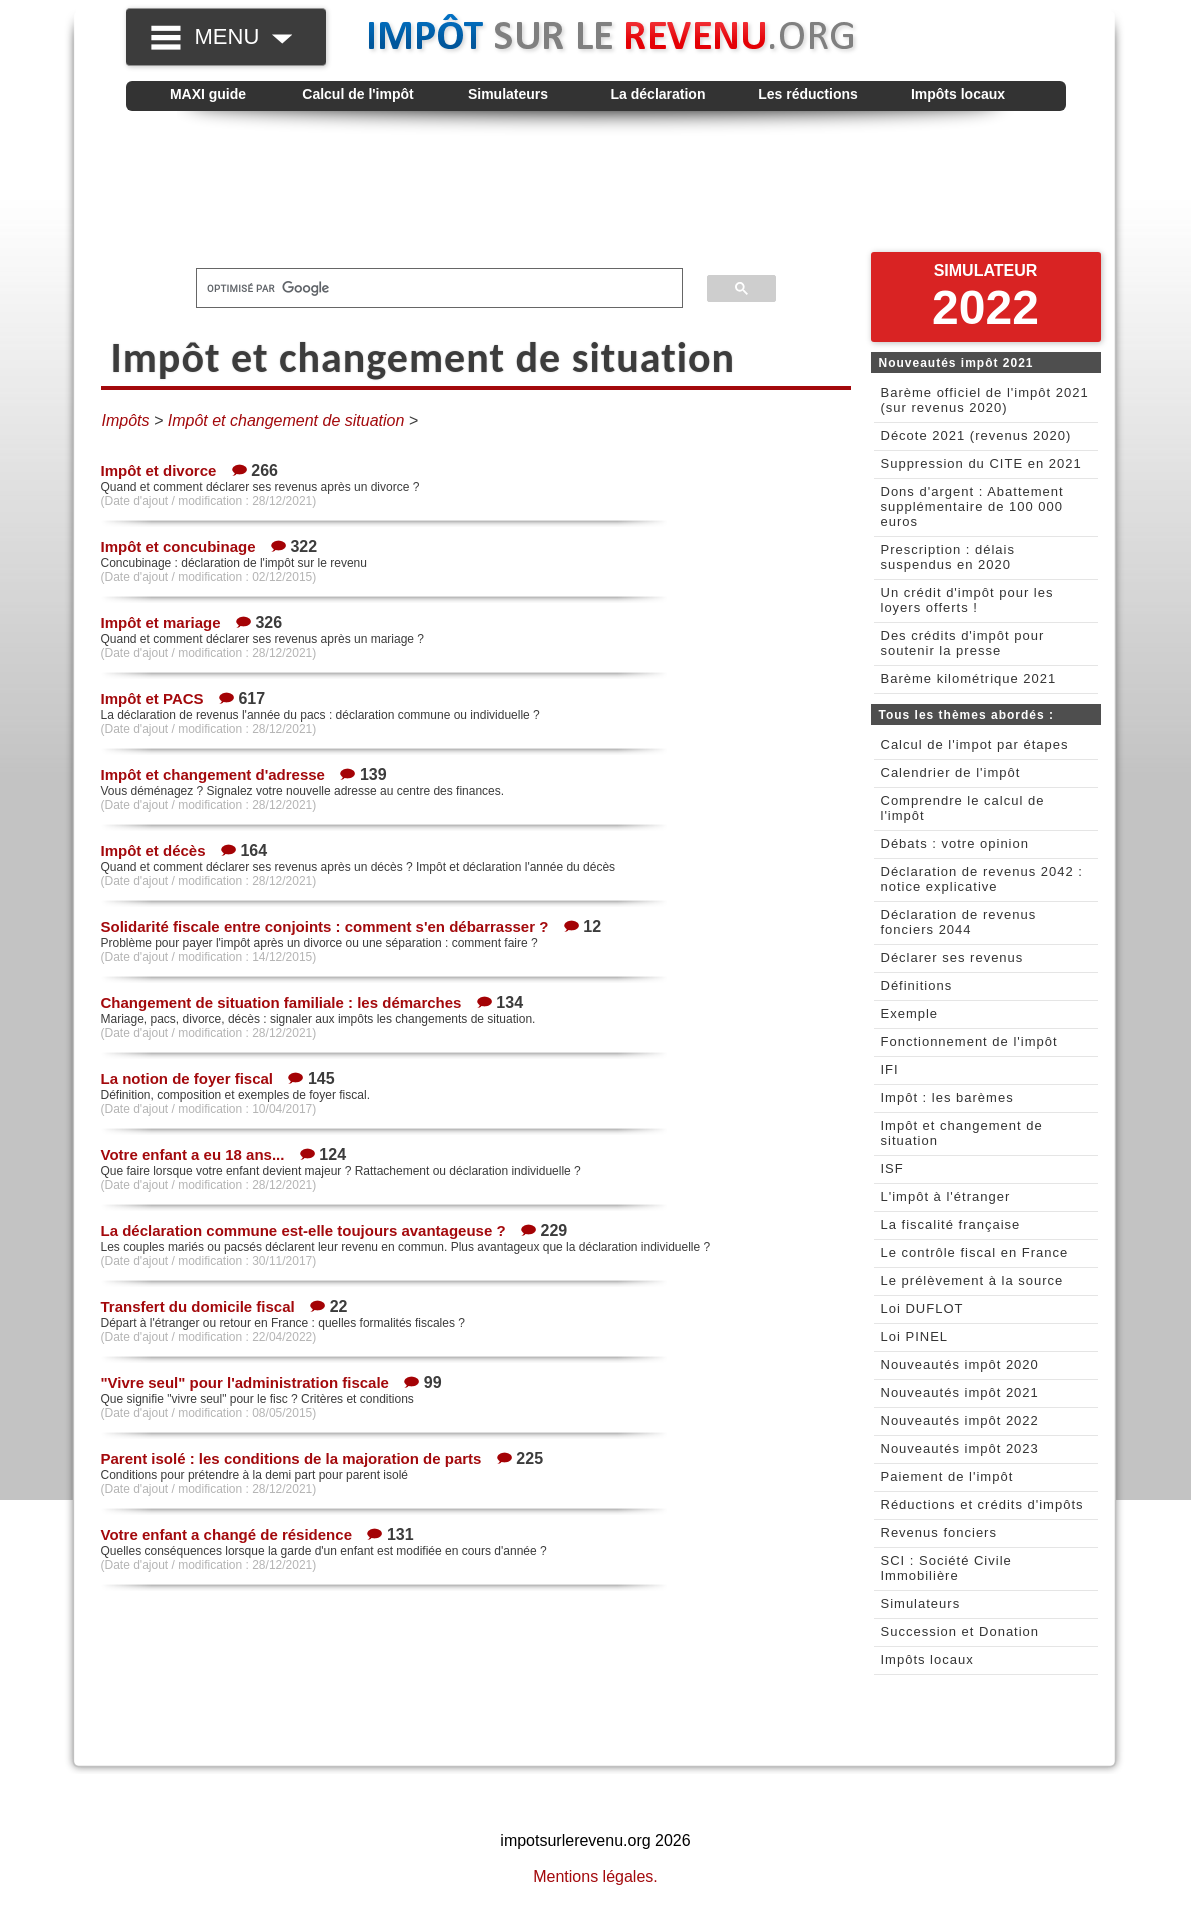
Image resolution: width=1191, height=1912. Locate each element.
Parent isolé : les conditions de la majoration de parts (291, 1458)
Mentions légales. (595, 1876)
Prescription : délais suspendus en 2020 (948, 557)
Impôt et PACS (152, 698)
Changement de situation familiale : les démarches (281, 1002)
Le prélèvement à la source (972, 1280)
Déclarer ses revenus (952, 957)
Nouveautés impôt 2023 (960, 1448)
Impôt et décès (153, 850)
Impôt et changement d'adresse (213, 774)
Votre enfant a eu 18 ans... (193, 1154)
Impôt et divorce (159, 470)
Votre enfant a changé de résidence (226, 1534)
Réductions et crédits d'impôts (982, 1504)
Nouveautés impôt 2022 (960, 1420)
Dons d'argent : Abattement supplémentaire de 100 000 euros (972, 506)
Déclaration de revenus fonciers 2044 (959, 922)
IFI (890, 1069)
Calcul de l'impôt (357, 94)
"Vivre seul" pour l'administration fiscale (245, 1382)
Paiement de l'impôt (947, 1476)
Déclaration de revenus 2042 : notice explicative (982, 879)
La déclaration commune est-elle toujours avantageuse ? (303, 1230)
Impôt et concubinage (178, 546)
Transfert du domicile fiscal (198, 1306)
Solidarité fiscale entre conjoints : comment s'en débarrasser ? (325, 926)
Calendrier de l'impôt (951, 772)
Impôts (126, 420)
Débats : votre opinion (955, 843)
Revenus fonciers (939, 1532)
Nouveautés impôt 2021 (960, 1392)
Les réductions (808, 94)
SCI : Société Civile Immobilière (946, 1568)
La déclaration (658, 94)
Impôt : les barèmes (947, 1097)
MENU (243, 36)
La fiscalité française (951, 1224)
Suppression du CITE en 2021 (981, 463)
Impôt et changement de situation (286, 420)
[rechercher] (427, 288)
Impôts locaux (958, 94)
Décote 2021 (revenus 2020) (976, 435)
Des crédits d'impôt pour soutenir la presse (963, 643)
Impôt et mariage (161, 622)
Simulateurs (508, 94)
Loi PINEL (915, 1336)
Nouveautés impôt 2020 (960, 1364)
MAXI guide (208, 94)
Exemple (910, 1013)
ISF (892, 1168)
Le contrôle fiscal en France (975, 1252)
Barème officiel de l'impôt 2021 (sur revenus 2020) (985, 400)
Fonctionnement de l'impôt (969, 1041)
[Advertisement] (596, 191)
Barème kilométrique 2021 (969, 678)
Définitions (917, 985)
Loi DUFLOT (922, 1308)
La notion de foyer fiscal (187, 1078)
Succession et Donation (960, 1631)
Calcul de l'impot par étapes (975, 744)
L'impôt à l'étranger (946, 1196)
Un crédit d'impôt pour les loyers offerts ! (967, 600)
